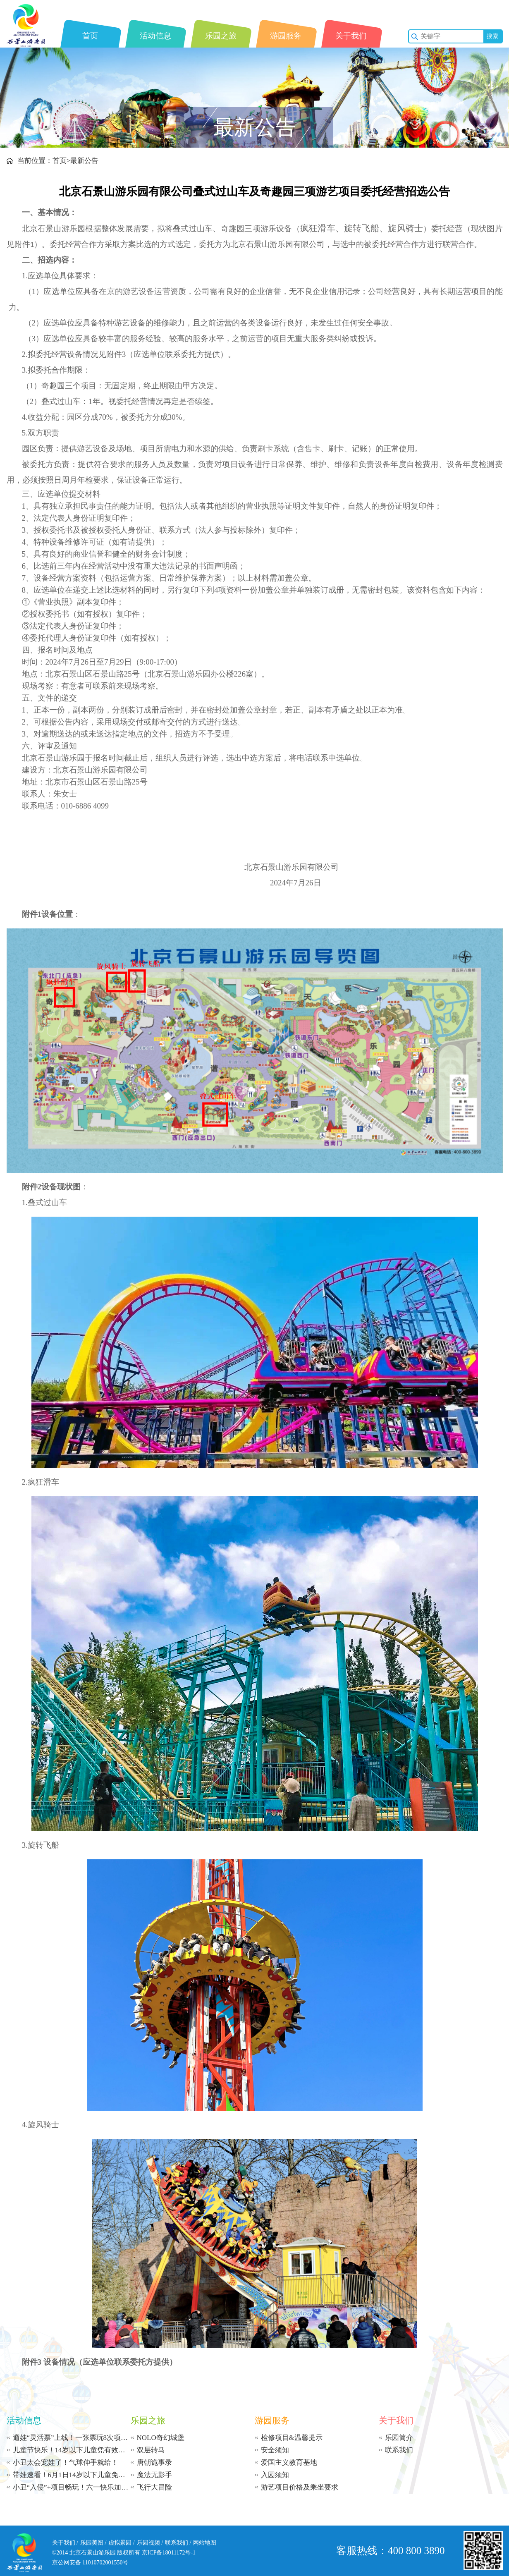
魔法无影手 (154, 2475)
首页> (62, 161)
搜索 (492, 36)
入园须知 (275, 2475)
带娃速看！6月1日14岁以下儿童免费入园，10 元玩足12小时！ (72, 2475)
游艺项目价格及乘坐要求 (299, 2487)
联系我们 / (178, 2543)
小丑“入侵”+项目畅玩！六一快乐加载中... (72, 2487)
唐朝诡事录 (154, 2462)
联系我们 (399, 2450)
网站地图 (204, 2543)
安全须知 (275, 2450)
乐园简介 (399, 2438)
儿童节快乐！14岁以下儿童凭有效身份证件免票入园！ (72, 2450)
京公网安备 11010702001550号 (90, 2562)
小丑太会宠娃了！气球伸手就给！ (65, 2462)
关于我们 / (65, 2543)
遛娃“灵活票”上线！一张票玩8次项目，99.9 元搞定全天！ (72, 2438)
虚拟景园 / (121, 2543)
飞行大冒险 (154, 2487)
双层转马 (151, 2450)
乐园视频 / (150, 2543)
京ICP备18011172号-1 (169, 2553)
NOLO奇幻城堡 (160, 2438)
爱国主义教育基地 (289, 2462)
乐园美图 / (93, 2543)
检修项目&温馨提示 (292, 2438)
